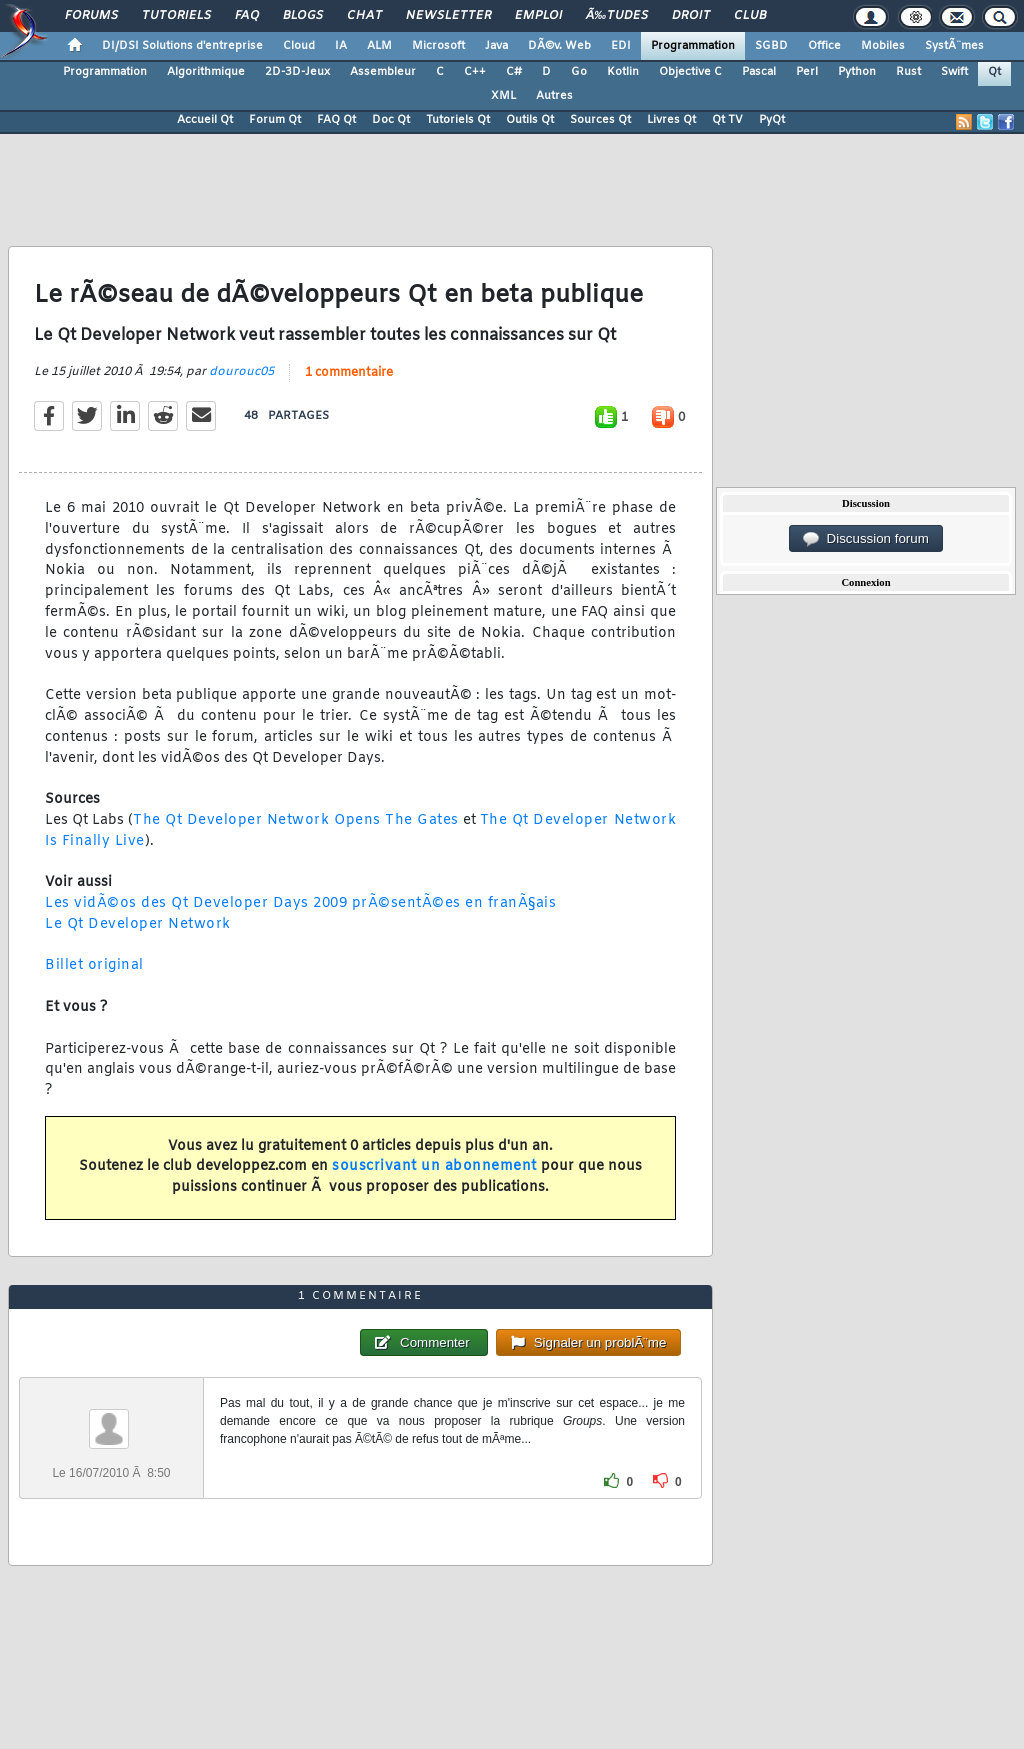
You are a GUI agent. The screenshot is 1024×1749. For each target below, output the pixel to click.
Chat (364, 16)
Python (857, 72)
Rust (908, 72)
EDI (621, 46)
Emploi (538, 16)
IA (341, 46)
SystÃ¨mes (954, 46)
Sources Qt (600, 120)
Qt (994, 72)
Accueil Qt (205, 120)
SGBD (771, 46)
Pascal (759, 72)
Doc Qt (391, 120)
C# (514, 72)
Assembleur (383, 72)
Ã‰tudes (617, 16)
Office (824, 46)
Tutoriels (176, 16)
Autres (554, 96)
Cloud (299, 46)
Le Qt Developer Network (138, 924)
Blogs (303, 16)
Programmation (693, 46)
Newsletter (448, 16)
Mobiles (883, 46)
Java (496, 46)
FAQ (247, 16)
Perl (807, 72)
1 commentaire (349, 373)
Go (579, 72)
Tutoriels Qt (458, 120)
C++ (475, 72)
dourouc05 (241, 372)
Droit (691, 16)
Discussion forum (866, 539)
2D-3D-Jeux (297, 72)
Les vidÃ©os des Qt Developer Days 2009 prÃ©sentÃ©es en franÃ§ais (300, 903)
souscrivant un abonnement (434, 1166)
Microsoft (438, 46)
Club (750, 16)
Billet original (94, 965)
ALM (379, 46)
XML (503, 96)
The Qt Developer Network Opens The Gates (295, 820)
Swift (954, 72)
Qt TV (727, 120)
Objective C (690, 72)
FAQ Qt (336, 120)
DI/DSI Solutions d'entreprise (182, 46)
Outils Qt (530, 120)
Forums (91, 16)
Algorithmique (206, 72)
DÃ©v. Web (559, 46)
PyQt (772, 120)
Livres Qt (671, 120)
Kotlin (623, 72)
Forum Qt (275, 120)
